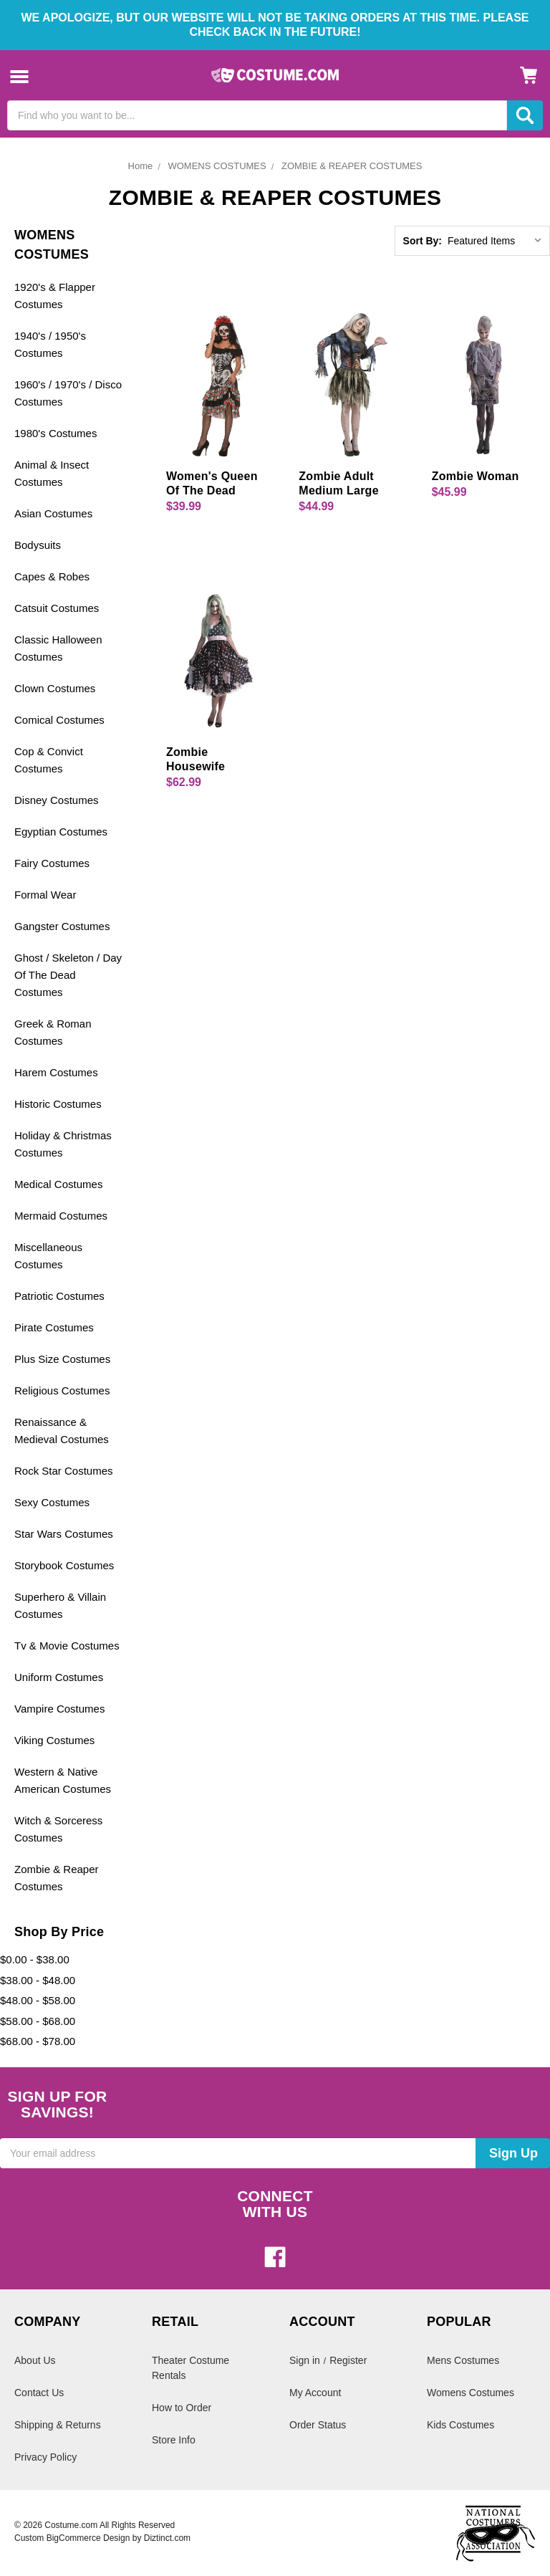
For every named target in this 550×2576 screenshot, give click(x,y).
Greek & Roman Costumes (53, 1032)
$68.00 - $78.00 (37, 2041)
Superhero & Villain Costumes (60, 1605)
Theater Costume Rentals (190, 2368)
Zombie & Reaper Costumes (56, 1877)
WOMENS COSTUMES (217, 166)
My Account (315, 2392)
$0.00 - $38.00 (34, 1959)
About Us (35, 2360)
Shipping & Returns (57, 2425)
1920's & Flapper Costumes (54, 295)
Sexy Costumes (52, 1502)
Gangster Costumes (62, 926)
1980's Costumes (55, 433)
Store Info (174, 2440)
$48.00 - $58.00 (37, 2000)
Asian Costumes (53, 513)
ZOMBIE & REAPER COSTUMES (351, 166)
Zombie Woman (475, 476)
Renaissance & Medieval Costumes (61, 1430)
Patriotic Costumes (59, 1296)
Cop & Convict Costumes (48, 760)
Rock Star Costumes (63, 1471)
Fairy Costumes (52, 863)
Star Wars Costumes (63, 1534)
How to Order (181, 2407)
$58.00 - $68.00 (37, 2021)
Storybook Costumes (64, 1565)
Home (140, 166)
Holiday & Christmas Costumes (63, 1144)
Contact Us (39, 2392)
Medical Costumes (58, 1184)
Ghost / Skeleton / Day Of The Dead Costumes (68, 975)
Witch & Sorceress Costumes (58, 1829)
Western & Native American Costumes (62, 1780)
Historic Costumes (58, 1104)
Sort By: (422, 240)
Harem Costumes (56, 1072)
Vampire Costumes (59, 1709)
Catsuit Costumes (56, 608)
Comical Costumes (59, 720)
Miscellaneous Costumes (48, 1255)
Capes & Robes (52, 576)
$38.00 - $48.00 (37, 1980)
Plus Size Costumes (62, 1359)
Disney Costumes (56, 800)
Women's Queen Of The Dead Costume (212, 490)
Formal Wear (45, 895)
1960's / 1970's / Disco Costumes (68, 393)
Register (348, 2360)
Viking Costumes (54, 1740)
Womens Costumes (470, 2392)
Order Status (317, 2425)
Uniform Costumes (58, 1677)
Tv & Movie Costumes (67, 1645)
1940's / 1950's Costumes (50, 344)
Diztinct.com (167, 2538)
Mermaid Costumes (60, 1216)
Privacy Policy (45, 2457)
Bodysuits (37, 545)
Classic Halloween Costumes (58, 648)
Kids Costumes (460, 2425)
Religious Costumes (62, 1390)
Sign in (304, 2360)
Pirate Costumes (54, 1327)
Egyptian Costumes (60, 831)
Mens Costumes (463, 2360)
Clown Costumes (54, 688)
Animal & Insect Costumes (51, 473)
